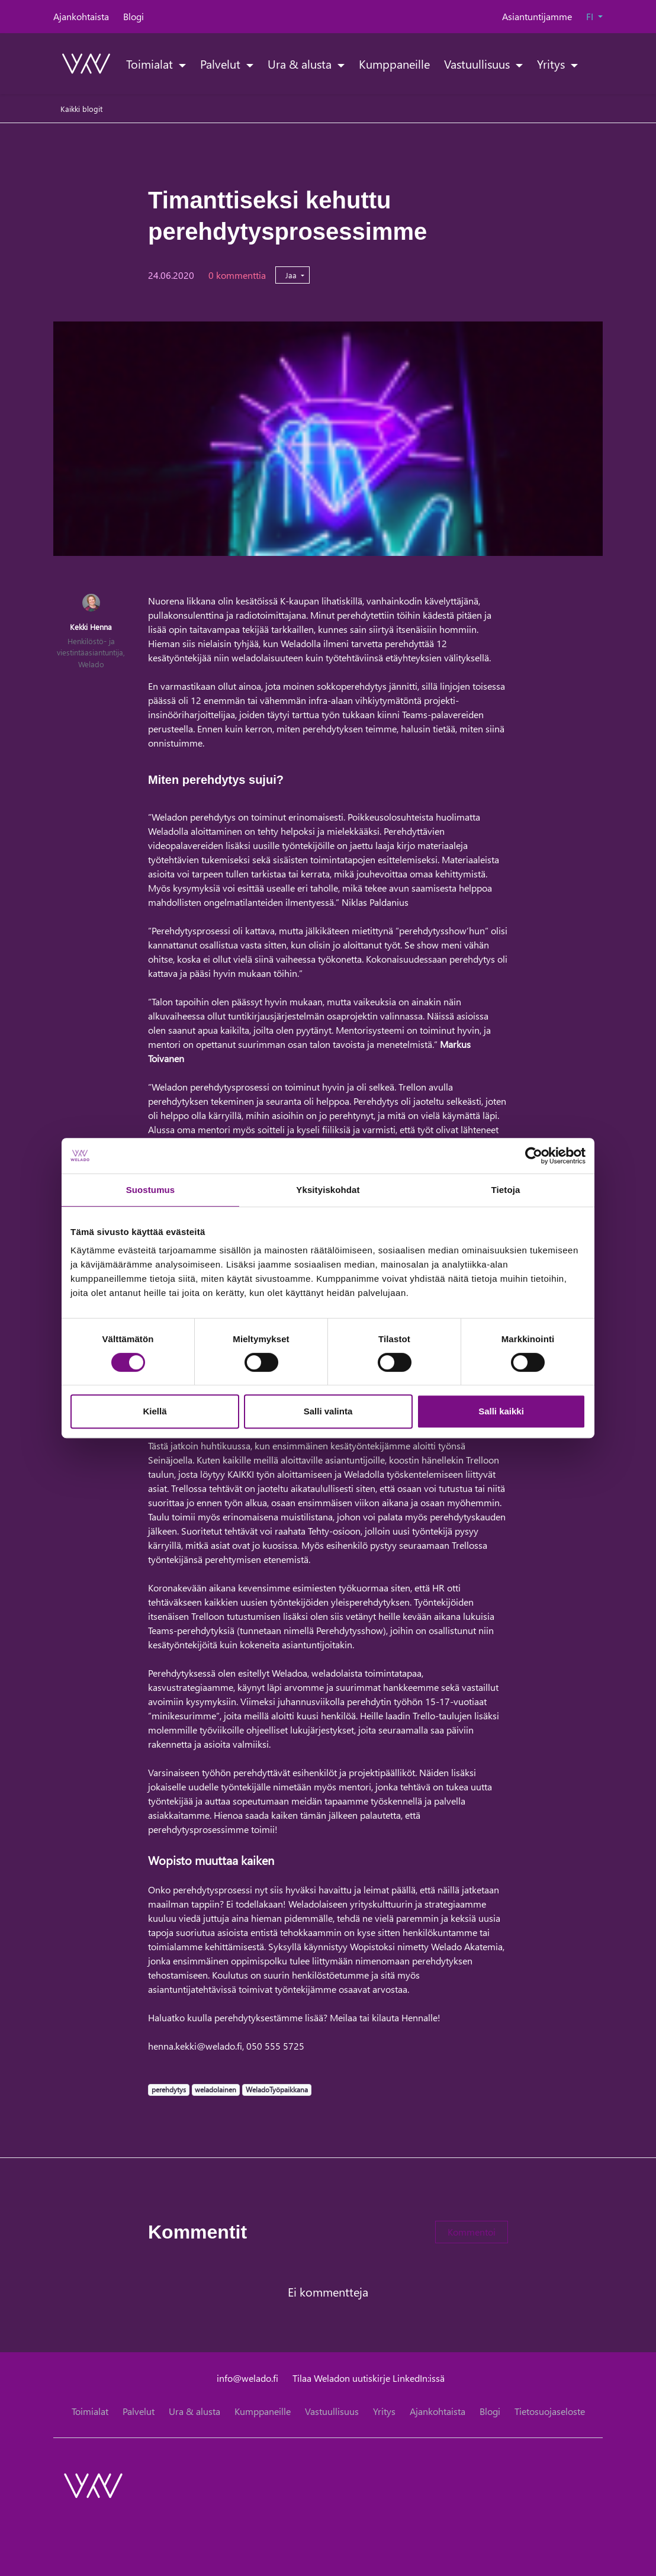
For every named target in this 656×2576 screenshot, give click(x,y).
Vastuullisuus (478, 63)
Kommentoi (472, 2232)
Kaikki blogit (81, 109)
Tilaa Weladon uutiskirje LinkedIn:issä (368, 2378)
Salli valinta (328, 1411)
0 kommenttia (237, 275)
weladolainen (215, 2089)
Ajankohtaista (81, 16)
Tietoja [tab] (505, 1190)
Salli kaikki (501, 1411)
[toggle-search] (588, 63)
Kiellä (154, 1411)
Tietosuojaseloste (549, 2411)
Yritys (552, 63)
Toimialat (151, 63)
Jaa (292, 275)
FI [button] (591, 16)
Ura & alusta (301, 63)
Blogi (133, 16)
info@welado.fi (247, 2378)
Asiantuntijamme (537, 16)
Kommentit (197, 2232)
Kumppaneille (394, 63)
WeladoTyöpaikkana (276, 2089)
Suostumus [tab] (150, 1190)
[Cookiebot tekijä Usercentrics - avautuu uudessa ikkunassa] (534, 1156)
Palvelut (221, 63)
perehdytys (168, 2089)
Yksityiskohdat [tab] (327, 1190)
